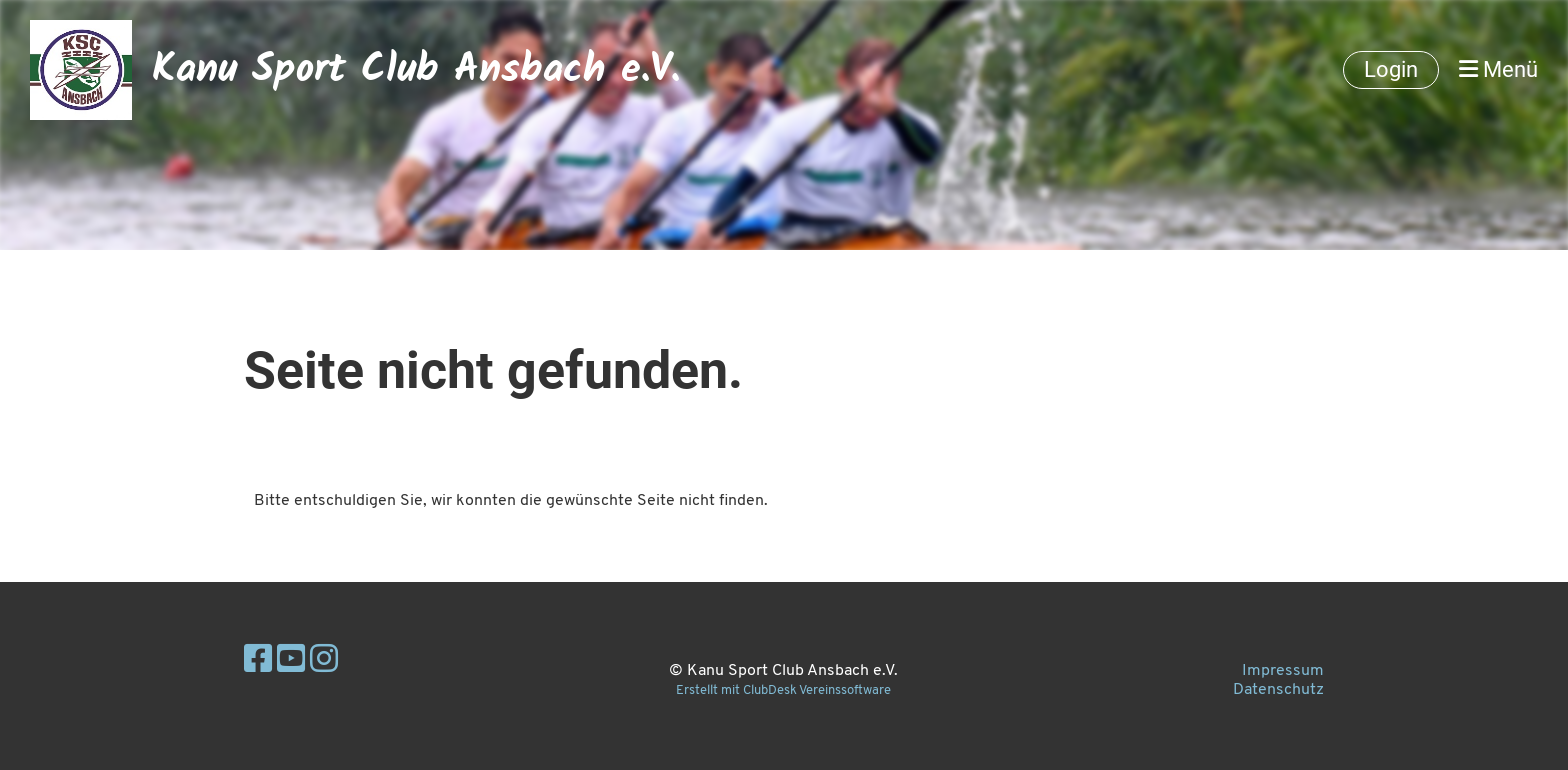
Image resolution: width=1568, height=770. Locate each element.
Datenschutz (1278, 690)
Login (1391, 69)
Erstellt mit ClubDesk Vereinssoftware (783, 690)
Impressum (1283, 671)
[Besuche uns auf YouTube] (291, 662)
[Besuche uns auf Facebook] (258, 662)
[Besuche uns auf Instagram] (324, 662)
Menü (1498, 69)
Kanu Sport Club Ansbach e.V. (416, 70)
